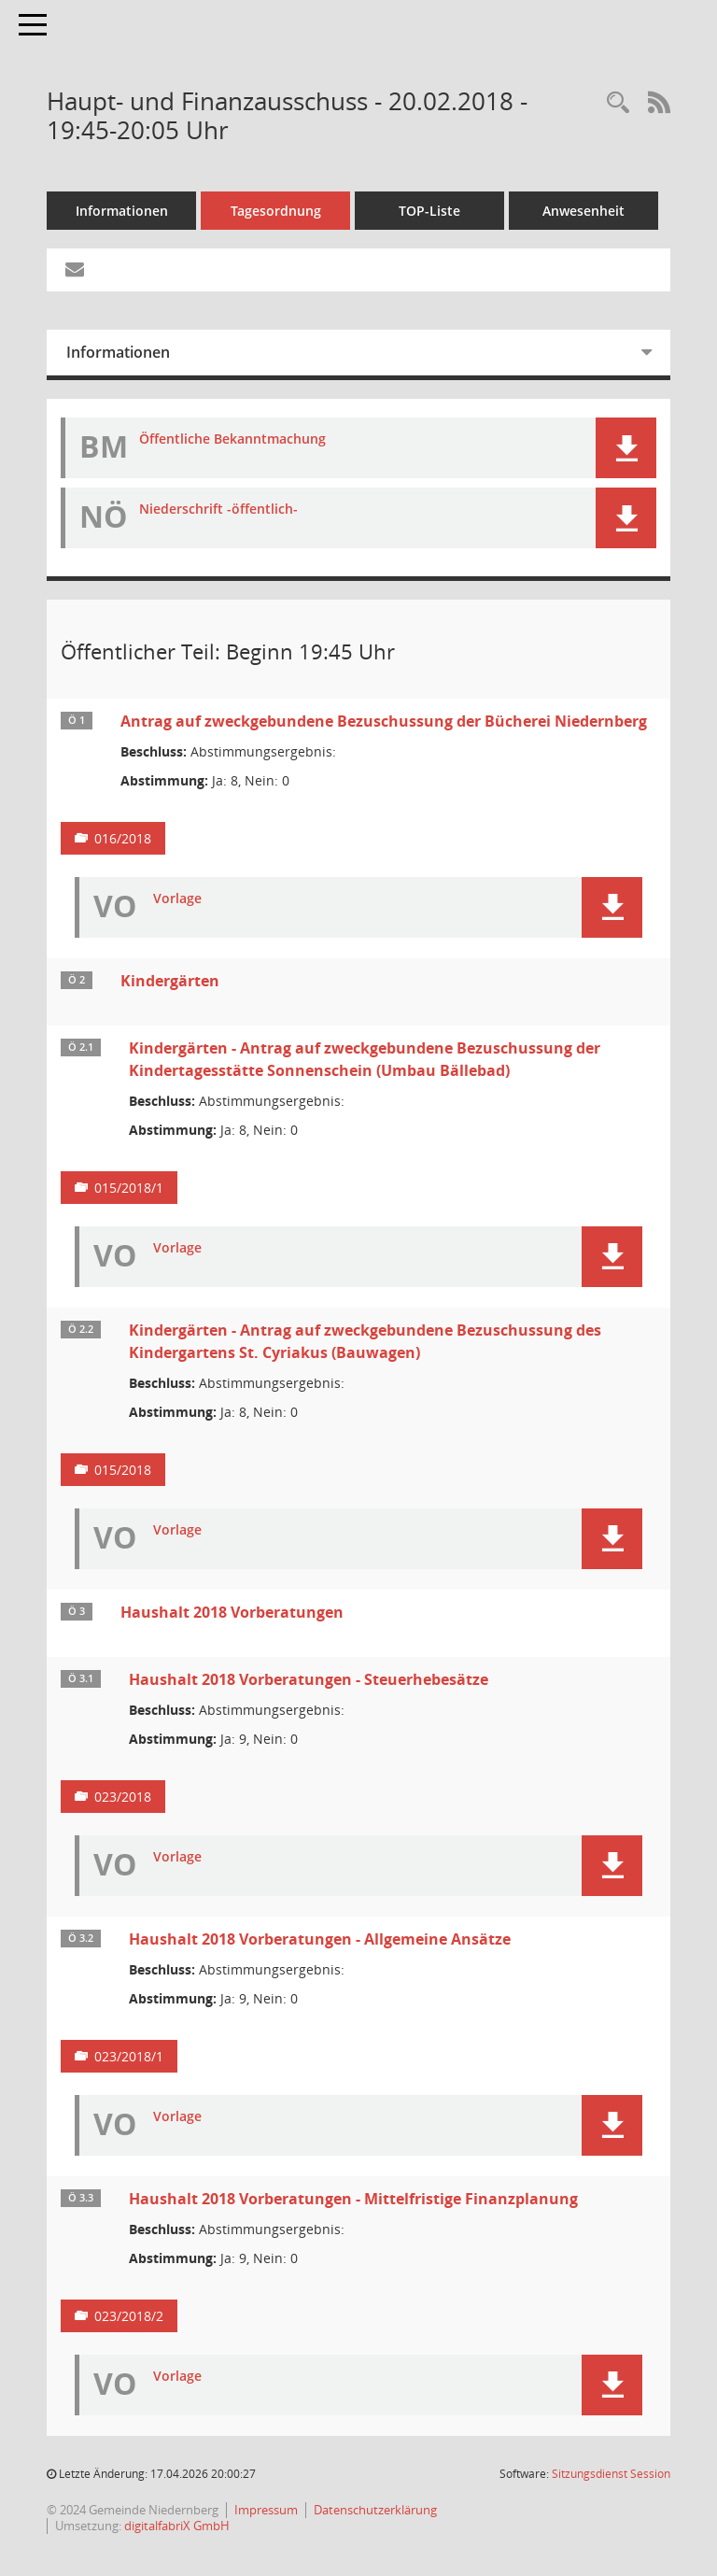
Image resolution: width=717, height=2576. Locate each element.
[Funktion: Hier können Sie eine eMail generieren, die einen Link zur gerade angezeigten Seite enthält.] (74, 270)
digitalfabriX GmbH (177, 2525)
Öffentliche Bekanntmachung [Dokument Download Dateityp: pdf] (232, 439)
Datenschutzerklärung (375, 2509)
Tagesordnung (276, 210)
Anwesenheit (583, 210)
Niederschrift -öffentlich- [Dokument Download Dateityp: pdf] (218, 509)
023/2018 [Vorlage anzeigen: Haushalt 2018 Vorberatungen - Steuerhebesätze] (122, 1796)
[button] (626, 448)
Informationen (122, 210)
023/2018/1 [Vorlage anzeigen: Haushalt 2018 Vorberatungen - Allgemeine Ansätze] (128, 2056)
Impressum (266, 2509)
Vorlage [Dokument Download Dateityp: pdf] (177, 899)
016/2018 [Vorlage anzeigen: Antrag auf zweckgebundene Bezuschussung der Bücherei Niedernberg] (122, 838)
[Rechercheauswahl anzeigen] (618, 103)
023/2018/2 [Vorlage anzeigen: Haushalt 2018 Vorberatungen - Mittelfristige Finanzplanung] (128, 2316)
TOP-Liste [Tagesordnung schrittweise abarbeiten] (429, 210)
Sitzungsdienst (611, 2474)
